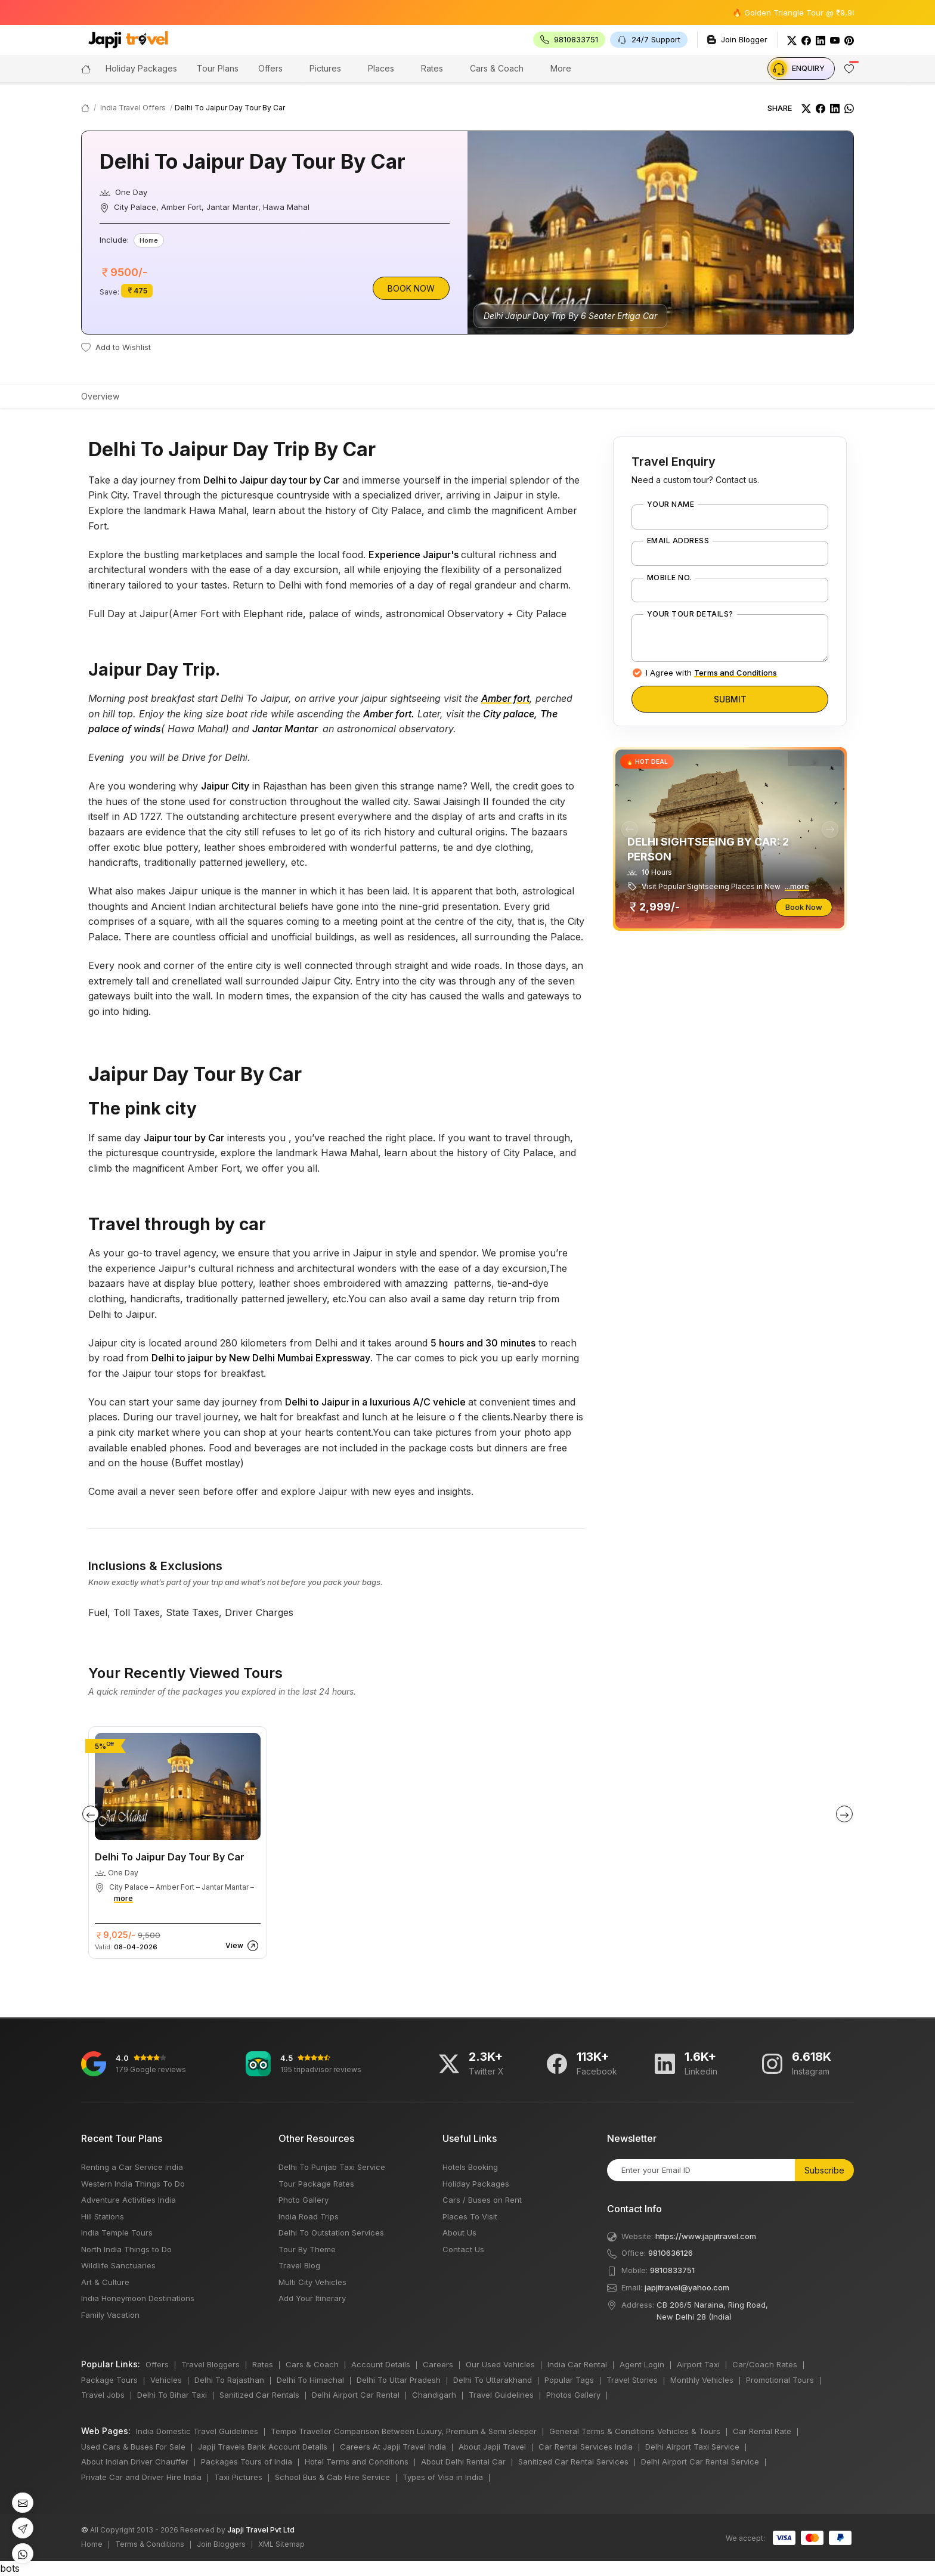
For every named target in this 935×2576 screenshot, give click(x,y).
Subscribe (824, 2170)
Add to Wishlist (116, 347)
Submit (730, 699)
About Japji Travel (492, 2446)
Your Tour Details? (690, 614)
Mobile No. (669, 578)
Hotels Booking (470, 2167)
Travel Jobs (103, 2394)
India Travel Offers (133, 107)
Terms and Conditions (735, 672)
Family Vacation (110, 2315)
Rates (432, 68)
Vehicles (166, 2380)
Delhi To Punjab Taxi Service (331, 2167)
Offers (270, 68)
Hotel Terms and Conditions (356, 2461)
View (241, 1945)
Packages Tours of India (246, 2461)
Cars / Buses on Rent (482, 2200)
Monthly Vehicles (701, 2380)
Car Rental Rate (762, 2431)
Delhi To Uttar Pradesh (399, 2380)
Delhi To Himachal (310, 2380)
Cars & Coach (497, 68)
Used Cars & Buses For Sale (133, 2446)
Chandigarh (434, 2394)
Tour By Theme (307, 2249)
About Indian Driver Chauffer (134, 2461)
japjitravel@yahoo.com (687, 2287)
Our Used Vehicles (500, 2364)
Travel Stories (632, 2380)
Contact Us (463, 2249)
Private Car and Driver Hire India (141, 2477)
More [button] (560, 68)
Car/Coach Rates (764, 2364)
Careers (438, 2364)
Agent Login (642, 2364)
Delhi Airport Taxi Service (692, 2446)
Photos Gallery (573, 2394)
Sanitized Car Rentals (259, 2394)
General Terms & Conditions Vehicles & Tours (634, 2431)
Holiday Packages (475, 2183)
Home (92, 2544)
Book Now (411, 288)
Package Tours (109, 2380)
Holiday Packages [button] (141, 68)
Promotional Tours (780, 2380)
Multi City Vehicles (312, 2282)
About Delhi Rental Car (463, 2461)
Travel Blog (299, 2265)
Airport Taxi (698, 2364)
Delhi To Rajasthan (229, 2380)
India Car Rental (577, 2364)
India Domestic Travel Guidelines (197, 2431)
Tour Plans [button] (218, 68)
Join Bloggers (221, 2544)
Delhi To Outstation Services (331, 2232)
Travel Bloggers (210, 2364)
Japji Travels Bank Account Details (262, 2446)
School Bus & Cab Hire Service (332, 2477)
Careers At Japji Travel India (393, 2446)
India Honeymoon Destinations (137, 2298)
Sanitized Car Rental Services (573, 2461)
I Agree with (711, 672)
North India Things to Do (126, 2249)
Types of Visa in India (443, 2477)
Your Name (670, 504)
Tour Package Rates (316, 2183)
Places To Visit (469, 2216)
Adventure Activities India (128, 2200)
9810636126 (670, 2253)
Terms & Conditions (149, 2544)
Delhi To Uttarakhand (492, 2380)
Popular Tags (569, 2380)
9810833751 (672, 2270)
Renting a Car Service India (132, 2167)
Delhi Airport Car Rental (356, 2394)
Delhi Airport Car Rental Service (700, 2461)
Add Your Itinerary (312, 2298)
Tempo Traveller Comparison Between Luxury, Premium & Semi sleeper (404, 2431)
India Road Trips (308, 2216)
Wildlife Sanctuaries (118, 2265)
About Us (459, 2232)
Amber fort (505, 698)
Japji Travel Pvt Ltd (261, 2529)
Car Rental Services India (585, 2446)
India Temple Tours (117, 2232)
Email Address (678, 541)
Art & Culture (105, 2282)
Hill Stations (102, 2216)
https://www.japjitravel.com (705, 2236)
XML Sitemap (281, 2544)
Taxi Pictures (238, 2477)
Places (381, 68)
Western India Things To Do (133, 2183)
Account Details (380, 2364)
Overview (100, 396)
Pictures (325, 68)
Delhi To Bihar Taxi (172, 2394)
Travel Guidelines (501, 2394)
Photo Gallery (303, 2200)
